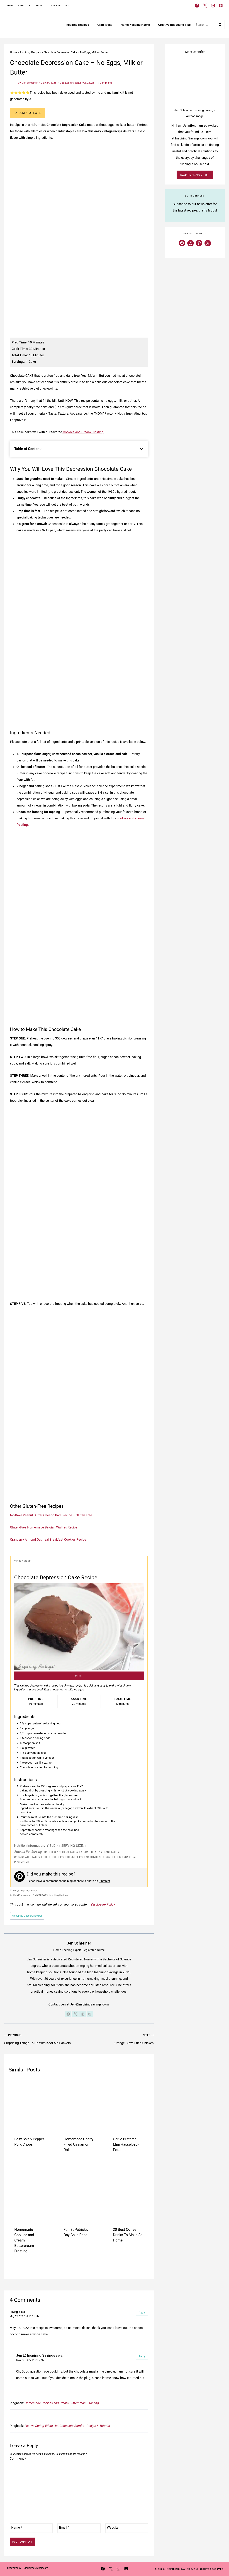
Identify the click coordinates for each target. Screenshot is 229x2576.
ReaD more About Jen (194, 175)
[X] (205, 5)
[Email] (78, 2528)
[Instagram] (213, 5)
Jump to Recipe (27, 113)
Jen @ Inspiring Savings (35, 2355)
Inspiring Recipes (77, 24)
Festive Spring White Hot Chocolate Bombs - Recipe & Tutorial (67, 2426)
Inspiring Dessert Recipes (27, 1915)
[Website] (126, 2528)
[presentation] (30, 2104)
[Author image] (13, 83)
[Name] (31, 2528)
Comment (18, 2458)
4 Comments (105, 82)
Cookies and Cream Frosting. (83, 432)
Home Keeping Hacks (135, 24)
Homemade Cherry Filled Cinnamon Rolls (79, 2144)
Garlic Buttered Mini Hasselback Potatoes (126, 2144)
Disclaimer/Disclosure (35, 2568)
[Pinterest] (221, 5)
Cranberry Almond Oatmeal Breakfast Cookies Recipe (48, 1539)
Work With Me (59, 5)
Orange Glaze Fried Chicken (118, 2038)
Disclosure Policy (103, 1904)
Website (112, 2528)
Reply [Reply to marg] (142, 2312)
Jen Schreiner (29, 82)
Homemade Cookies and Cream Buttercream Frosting (24, 2240)
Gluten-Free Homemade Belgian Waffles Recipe (43, 1527)
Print (79, 1676)
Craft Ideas (104, 24)
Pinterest (104, 1881)
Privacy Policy (13, 2568)
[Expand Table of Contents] (141, 449)
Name (16, 2528)
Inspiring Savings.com (191, 138)
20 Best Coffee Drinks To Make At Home (127, 2234)
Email (64, 2528)
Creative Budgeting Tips (174, 24)
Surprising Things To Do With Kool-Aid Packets (40, 2038)
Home (10, 5)
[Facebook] (197, 5)
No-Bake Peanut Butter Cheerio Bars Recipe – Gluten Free (51, 1515)
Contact (40, 5)
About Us (24, 5)
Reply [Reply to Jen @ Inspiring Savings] (142, 2356)
